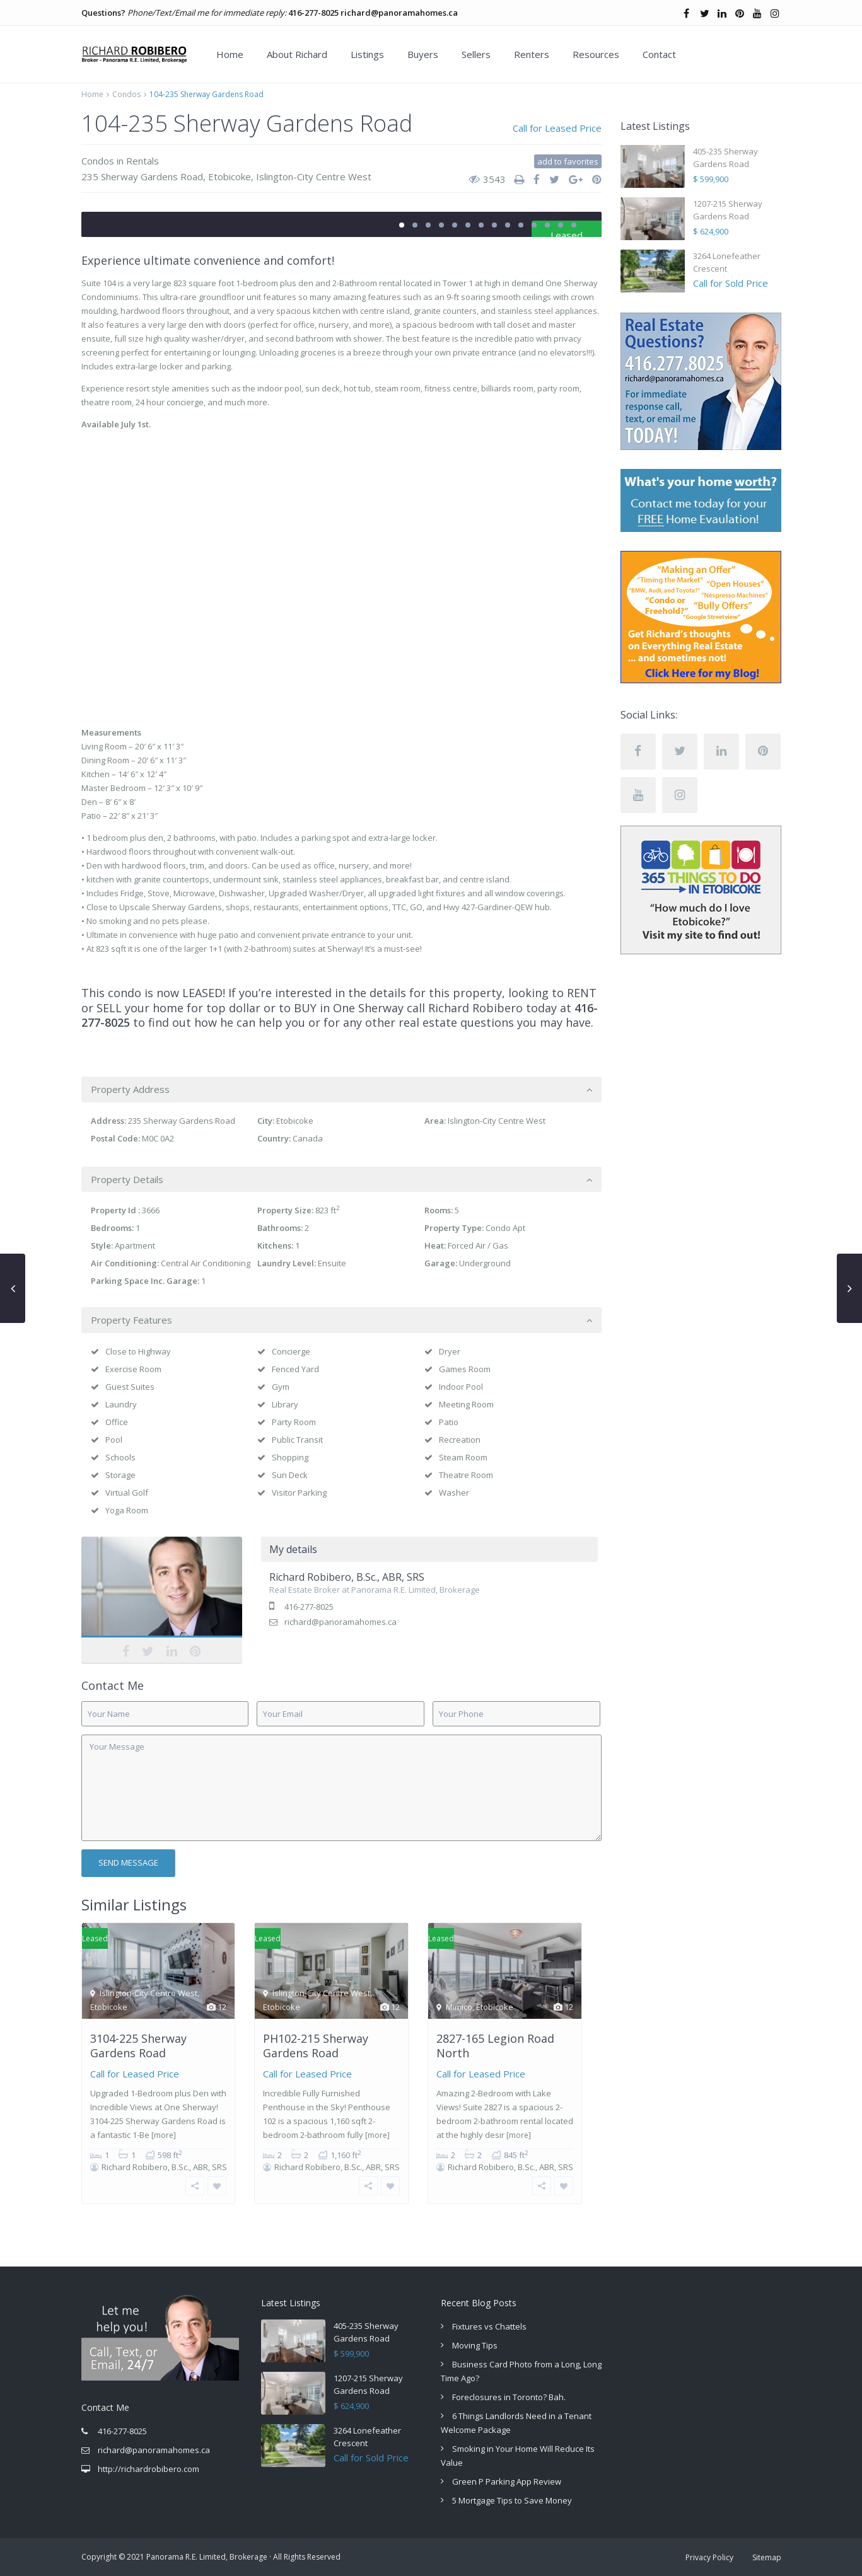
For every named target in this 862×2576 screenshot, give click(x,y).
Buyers (422, 54)
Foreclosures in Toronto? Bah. (509, 2397)
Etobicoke (229, 176)
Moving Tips (475, 2345)
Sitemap (766, 2557)
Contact (659, 54)
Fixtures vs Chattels (489, 2326)
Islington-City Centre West (313, 176)
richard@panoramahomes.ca (399, 12)
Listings (367, 54)
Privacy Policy (709, 2557)
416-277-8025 (313, 12)
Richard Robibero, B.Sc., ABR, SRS (346, 1577)
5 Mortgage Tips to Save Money (512, 2500)
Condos (126, 94)
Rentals (142, 160)
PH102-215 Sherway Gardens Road (315, 2045)
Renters (531, 54)
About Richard (297, 54)
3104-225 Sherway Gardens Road (138, 2045)
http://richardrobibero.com (148, 2469)
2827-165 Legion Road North (495, 2045)
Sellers (476, 54)
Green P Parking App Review (506, 2481)
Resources (596, 54)
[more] (163, 2135)
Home (229, 54)
